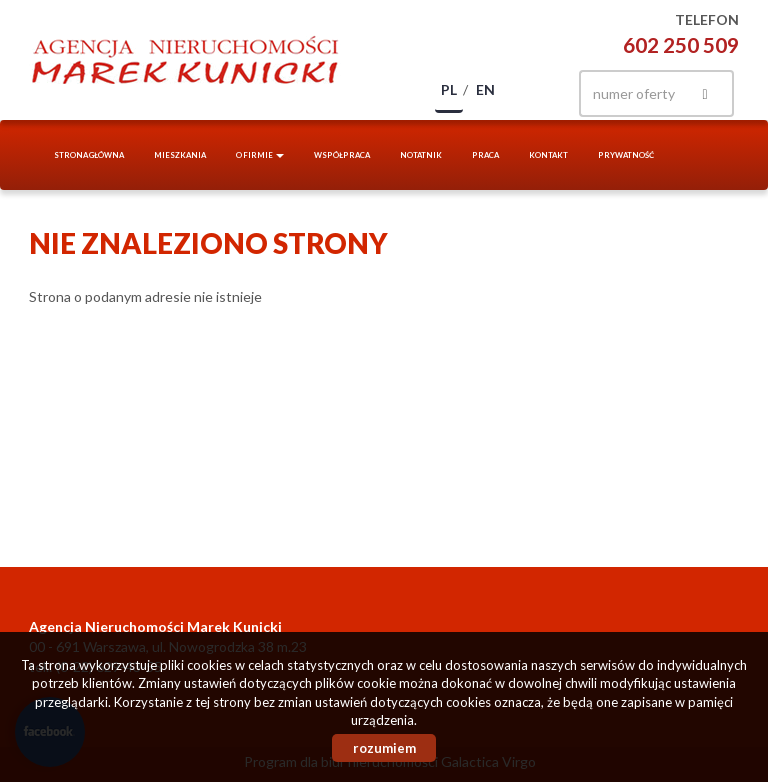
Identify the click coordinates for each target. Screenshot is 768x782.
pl (449, 89)
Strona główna (89, 155)
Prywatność (626, 155)
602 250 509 (681, 44)
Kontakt (548, 155)
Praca (485, 155)
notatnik (421, 155)
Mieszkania (180, 155)
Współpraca (342, 155)
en (485, 89)
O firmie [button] (260, 155)
